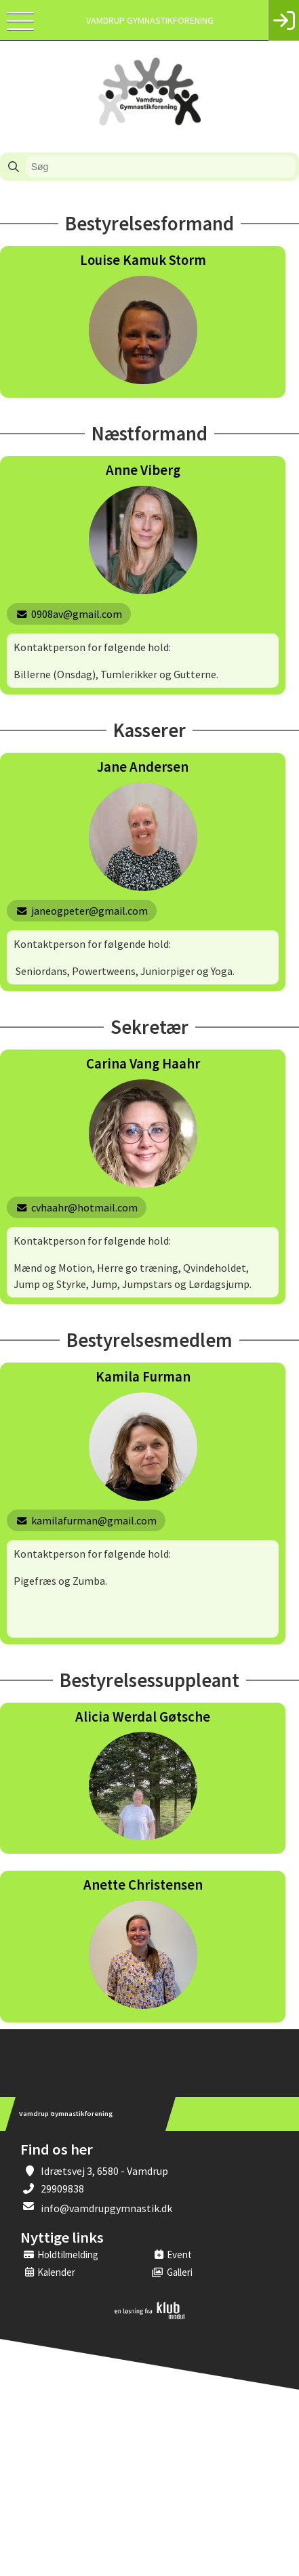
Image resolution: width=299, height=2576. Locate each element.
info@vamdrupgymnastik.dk (106, 2208)
